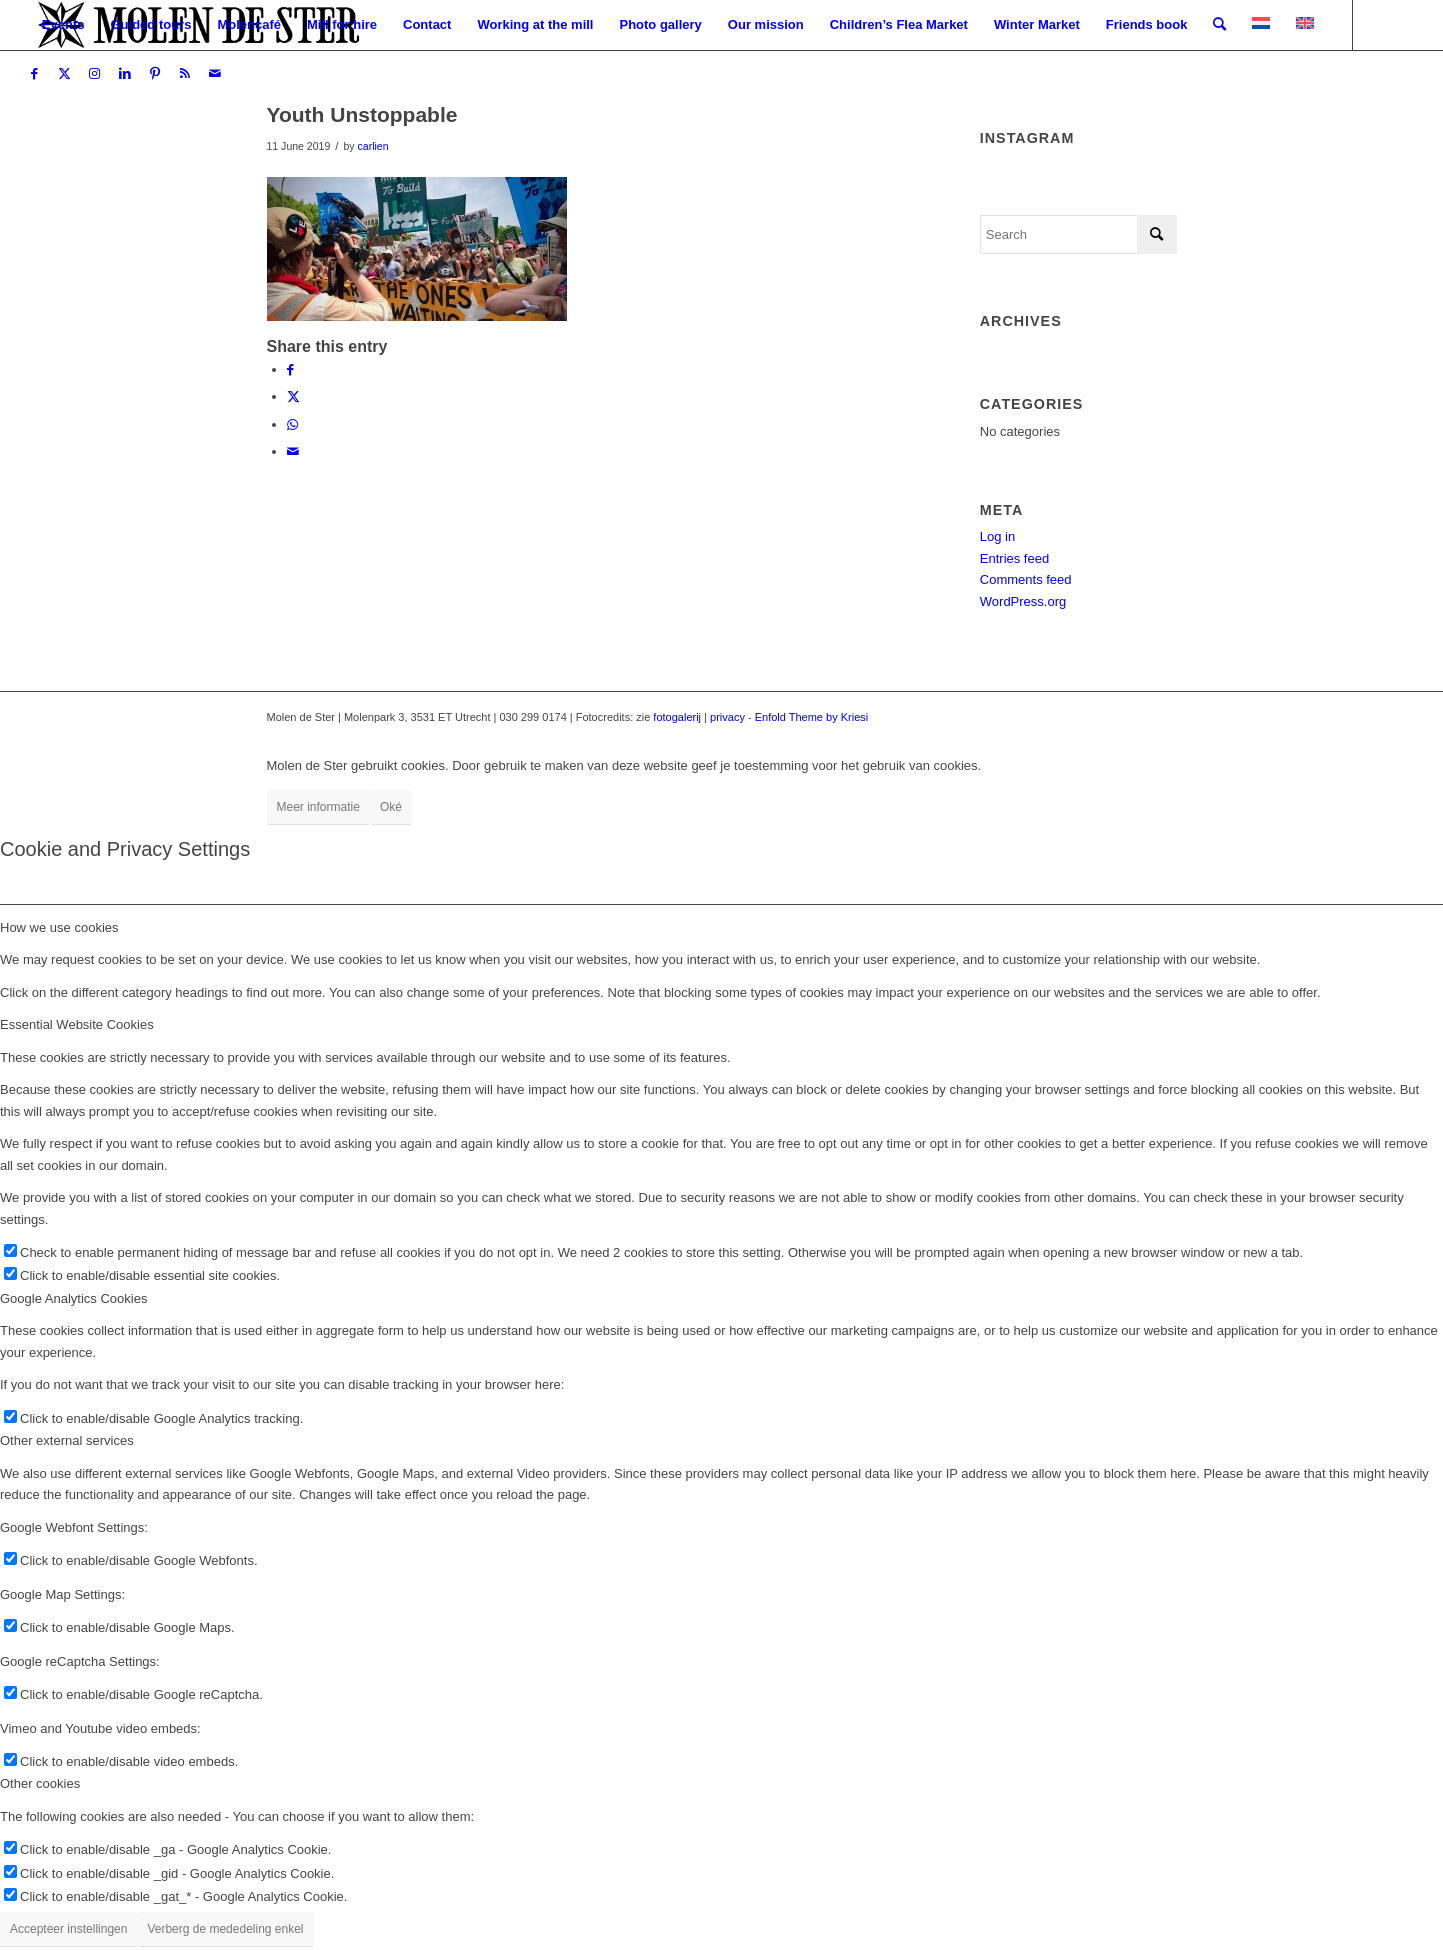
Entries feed (1014, 558)
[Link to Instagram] (95, 74)
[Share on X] (293, 396)
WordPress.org (1023, 601)
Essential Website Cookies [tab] (77, 1024)
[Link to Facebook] (35, 74)
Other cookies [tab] (40, 1783)
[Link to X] (65, 74)
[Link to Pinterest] (155, 74)
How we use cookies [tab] (59, 927)
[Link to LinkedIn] (125, 74)
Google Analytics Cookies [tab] (73, 1298)
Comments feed (1026, 579)
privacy (727, 717)
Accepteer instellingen (68, 1929)
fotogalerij (677, 717)
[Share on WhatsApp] (292, 424)
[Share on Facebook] (290, 369)
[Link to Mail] (215, 74)
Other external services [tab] (67, 1440)
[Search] (1219, 25)
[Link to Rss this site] (185, 74)
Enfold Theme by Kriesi (812, 717)
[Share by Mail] (293, 451)
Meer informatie (318, 807)
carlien (373, 146)
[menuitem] (63, 25)
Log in (997, 536)
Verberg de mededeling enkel (225, 1929)
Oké (391, 807)
